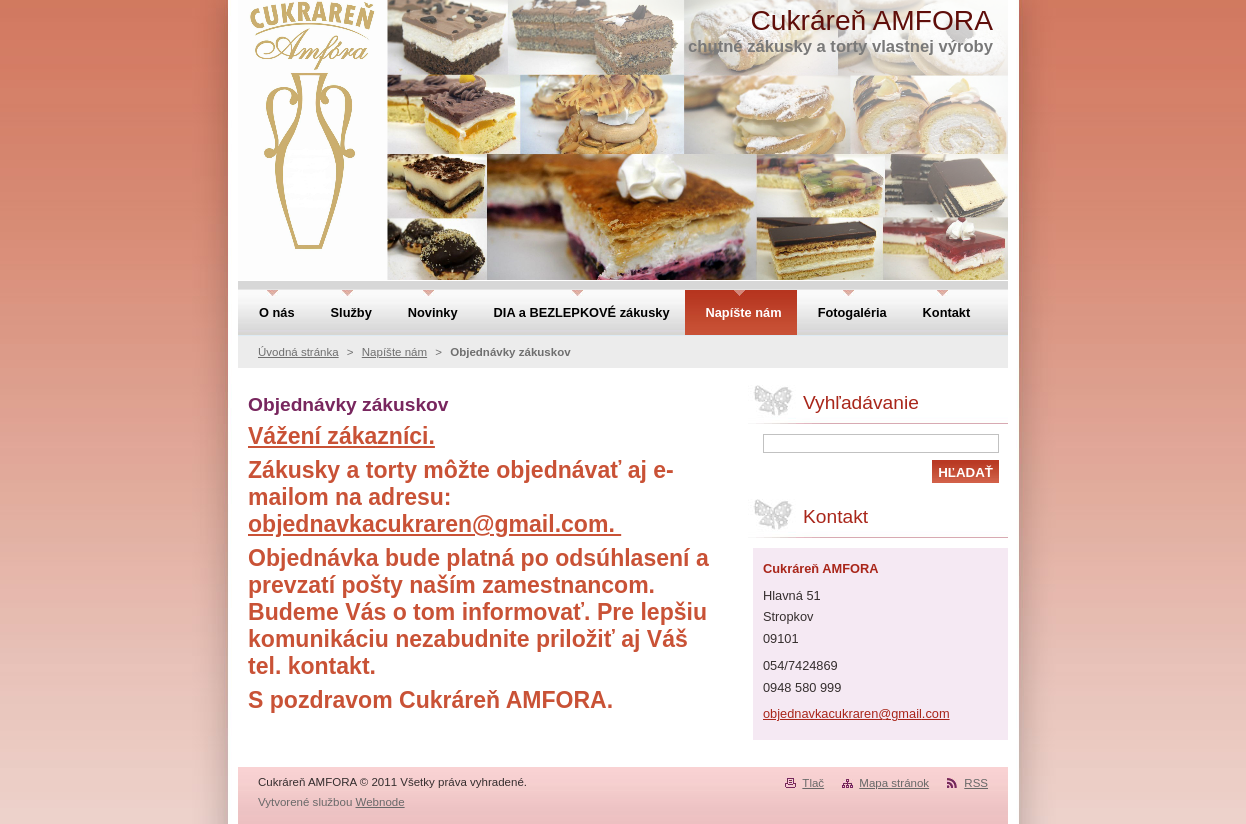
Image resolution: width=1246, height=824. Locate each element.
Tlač (813, 783)
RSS (976, 783)
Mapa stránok (894, 783)
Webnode (380, 802)
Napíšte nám (394, 352)
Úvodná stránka (298, 352)
